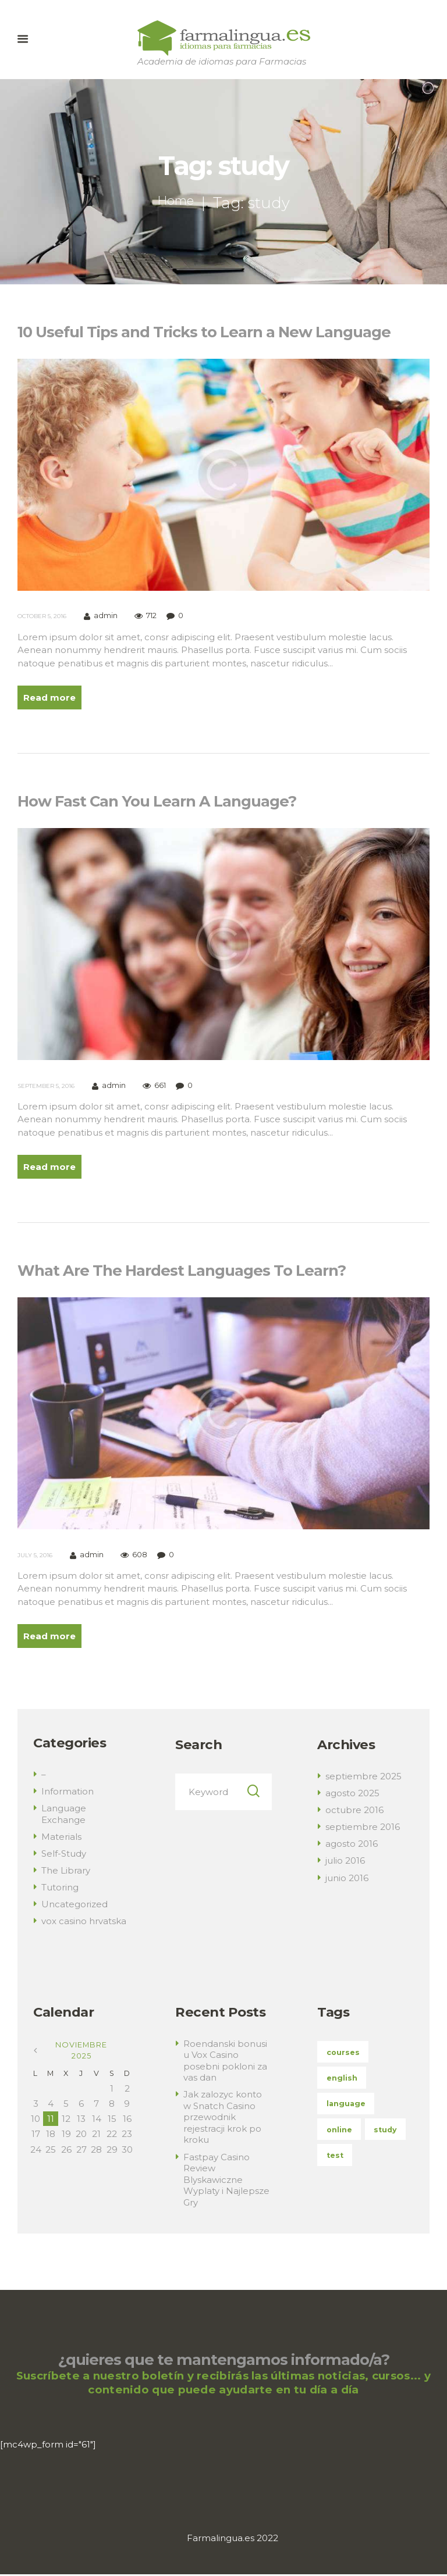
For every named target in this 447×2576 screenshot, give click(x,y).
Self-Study (63, 1854)
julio (345, 1862)
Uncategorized (74, 1905)
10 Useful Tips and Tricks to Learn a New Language (204, 332)
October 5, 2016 (41, 616)
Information (67, 1793)
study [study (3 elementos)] (386, 2131)
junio (346, 1879)
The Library (65, 1872)
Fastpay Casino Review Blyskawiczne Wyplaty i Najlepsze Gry (226, 2181)
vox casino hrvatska (83, 1922)
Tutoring (60, 1888)
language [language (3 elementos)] (346, 2105)
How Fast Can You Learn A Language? (156, 802)
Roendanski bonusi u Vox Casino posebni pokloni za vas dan (225, 2062)
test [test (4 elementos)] (335, 2157)
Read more (50, 697)
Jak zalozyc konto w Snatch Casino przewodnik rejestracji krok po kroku (222, 2118)
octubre (354, 1811)
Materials (61, 1837)
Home (175, 203)
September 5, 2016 (45, 1086)
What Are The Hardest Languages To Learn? (181, 1271)
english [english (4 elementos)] (342, 2079)
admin (106, 615)
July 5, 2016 (34, 1556)
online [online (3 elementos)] (340, 2131)
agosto (352, 1794)
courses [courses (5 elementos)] (343, 2053)
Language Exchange (63, 1815)
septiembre (363, 1777)
